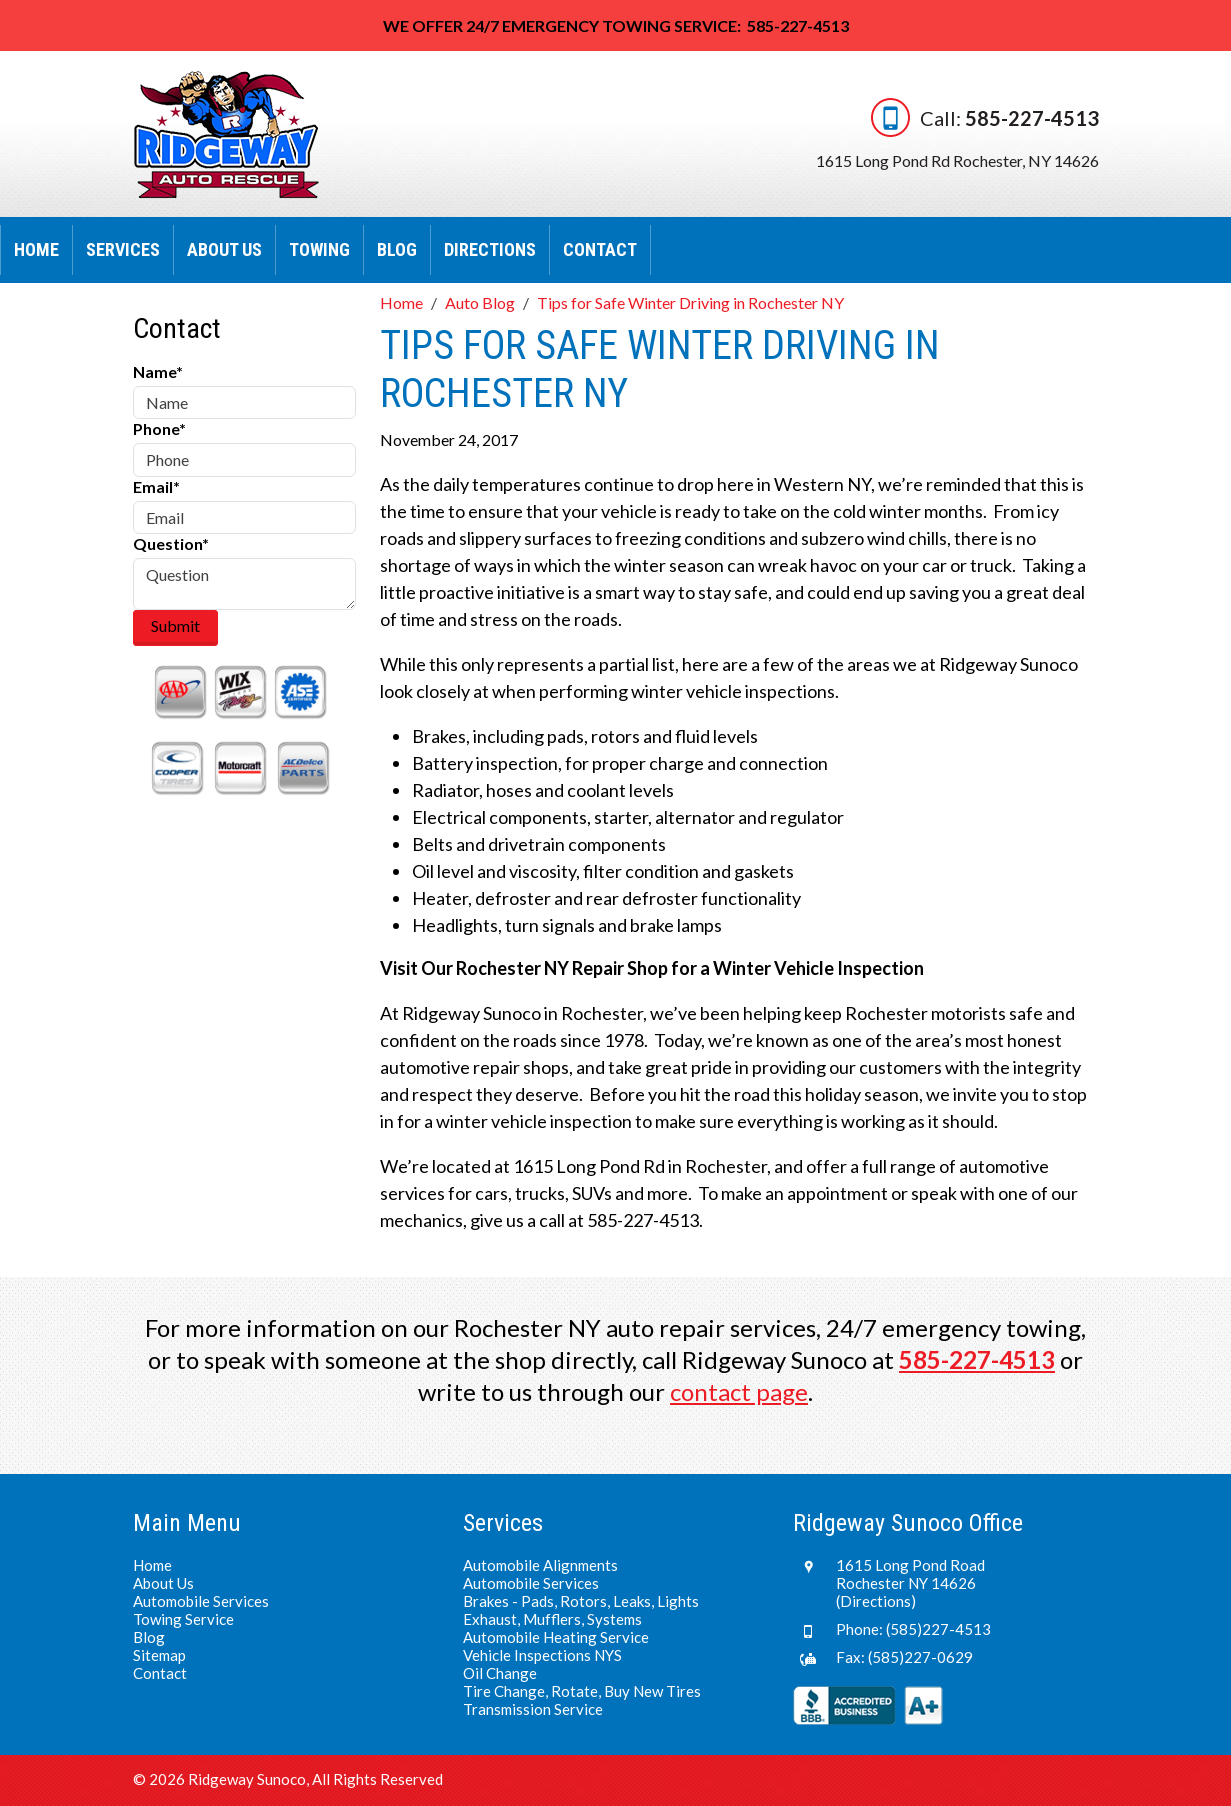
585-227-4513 (1032, 117)
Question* (171, 543)
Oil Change (500, 1673)
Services (123, 249)
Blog (397, 249)
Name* (158, 371)
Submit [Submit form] (175, 625)
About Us (224, 249)
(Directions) (876, 1601)
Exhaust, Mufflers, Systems (552, 1619)
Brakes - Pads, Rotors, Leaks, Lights (581, 1601)
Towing (319, 249)
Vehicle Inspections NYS (542, 1655)
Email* (156, 486)
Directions (490, 249)
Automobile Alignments (540, 1565)
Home (36, 249)
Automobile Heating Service (556, 1637)
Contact (600, 249)
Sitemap (159, 1655)
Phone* (159, 428)
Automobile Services (201, 1601)
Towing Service (183, 1619)
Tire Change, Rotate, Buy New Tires (582, 1691)
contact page (739, 1391)
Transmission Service (533, 1709)
